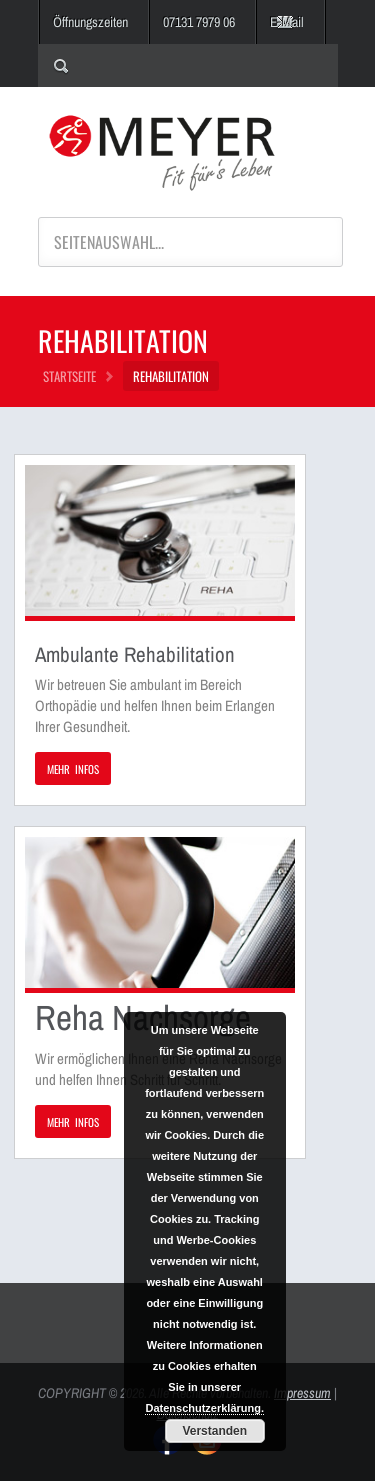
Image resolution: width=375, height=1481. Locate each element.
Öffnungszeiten (90, 22)
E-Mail (287, 22)
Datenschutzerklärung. (204, 1408)
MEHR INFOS (73, 769)
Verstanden (214, 1431)
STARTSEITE (69, 376)
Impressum (302, 1393)
